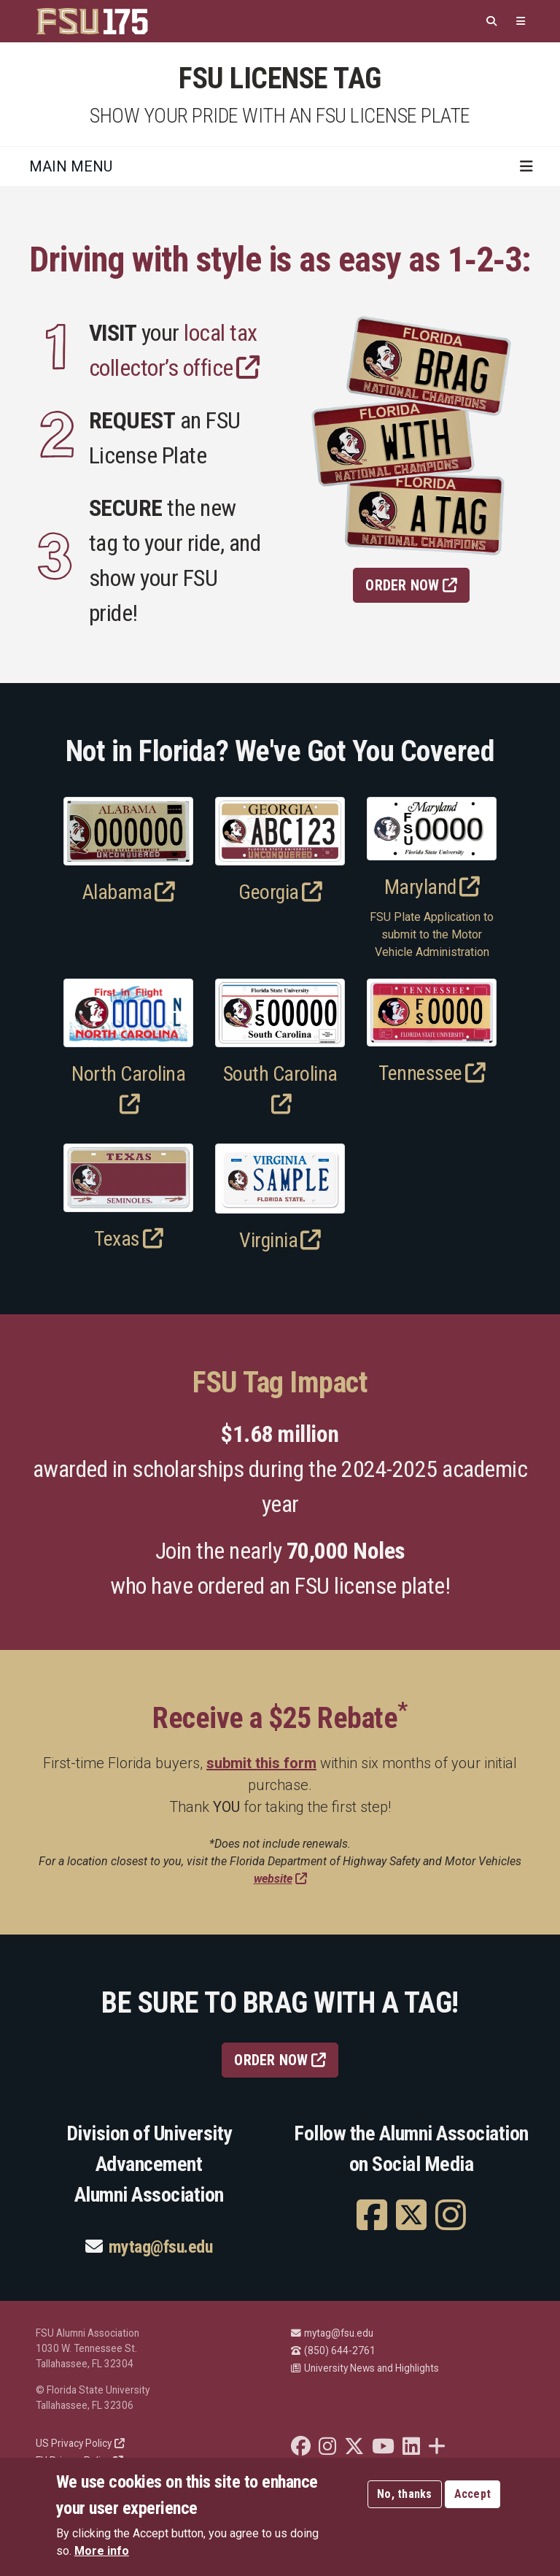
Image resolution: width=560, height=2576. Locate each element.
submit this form (261, 1763)
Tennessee (431, 1073)
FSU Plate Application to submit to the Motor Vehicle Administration (432, 934)
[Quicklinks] (521, 21)
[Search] (491, 21)
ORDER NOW (280, 2060)
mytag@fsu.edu (161, 2247)
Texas (128, 1239)
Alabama (128, 892)
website (280, 1879)
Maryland (432, 887)
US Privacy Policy (80, 2443)
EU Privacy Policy (79, 2461)
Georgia (280, 892)
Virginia (280, 1240)
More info (101, 2559)
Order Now (411, 585)
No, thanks (404, 2502)
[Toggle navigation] (526, 166)
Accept (472, 2502)
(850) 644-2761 (333, 2350)
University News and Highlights (365, 2368)
